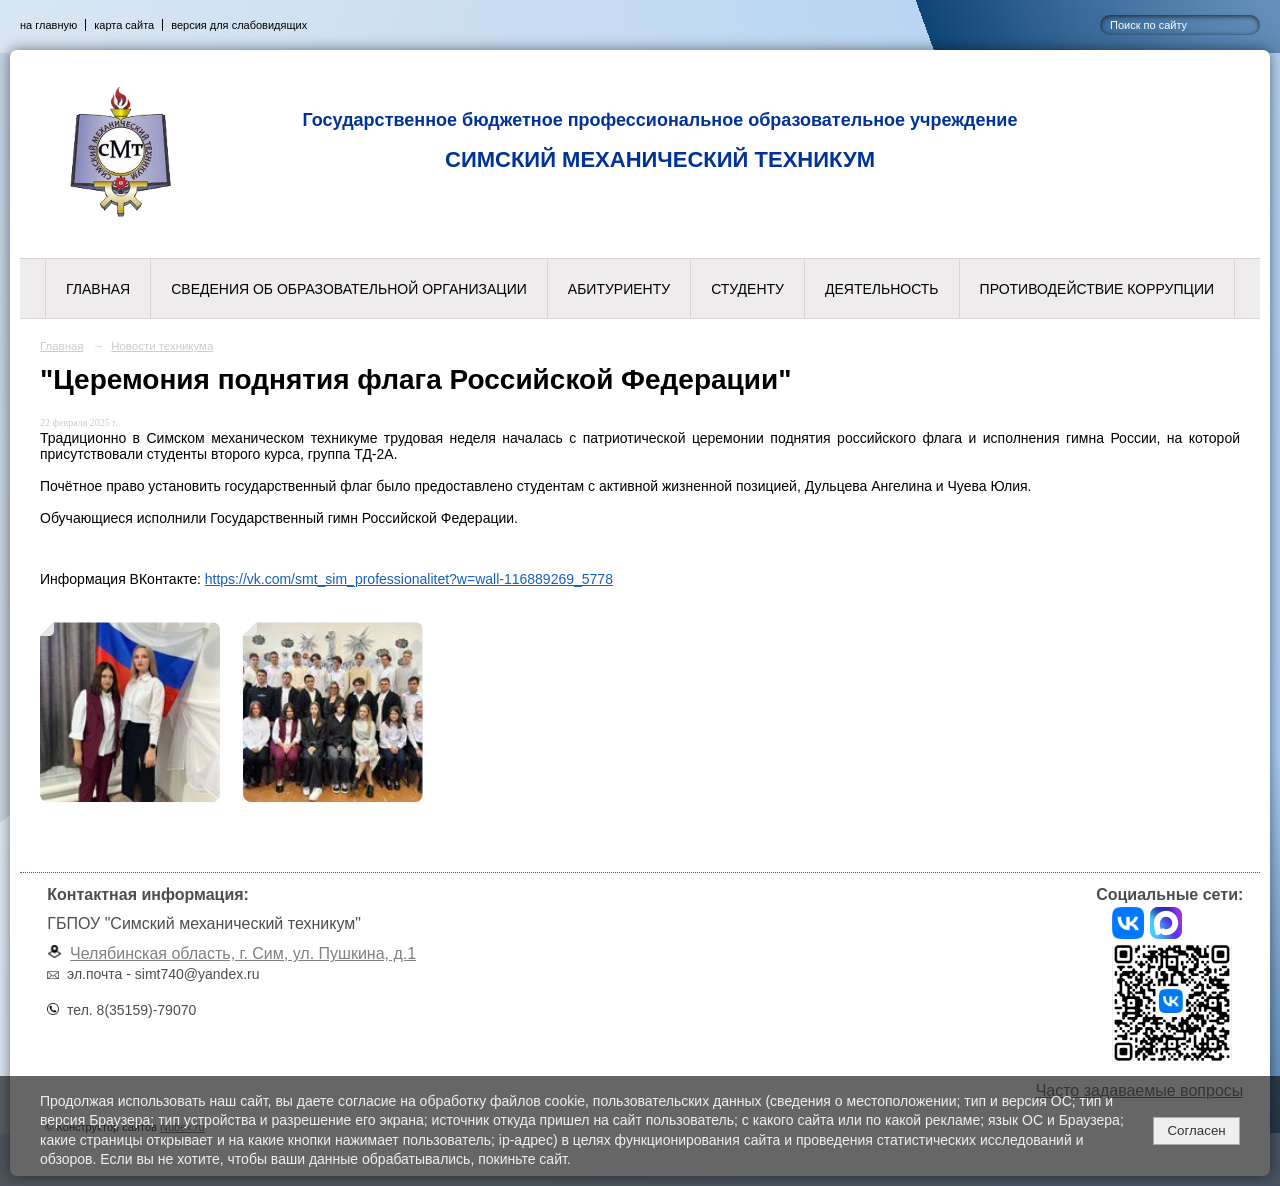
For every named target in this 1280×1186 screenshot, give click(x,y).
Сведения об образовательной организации (349, 289)
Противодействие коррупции (1097, 289)
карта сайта (124, 25)
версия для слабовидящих (239, 25)
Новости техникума (162, 346)
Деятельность (882, 289)
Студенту (747, 289)
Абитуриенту (619, 289)
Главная (98, 289)
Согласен (1196, 1130)
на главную (48, 25)
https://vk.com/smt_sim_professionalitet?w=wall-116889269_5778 (409, 579)
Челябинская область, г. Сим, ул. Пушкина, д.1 (243, 953)
